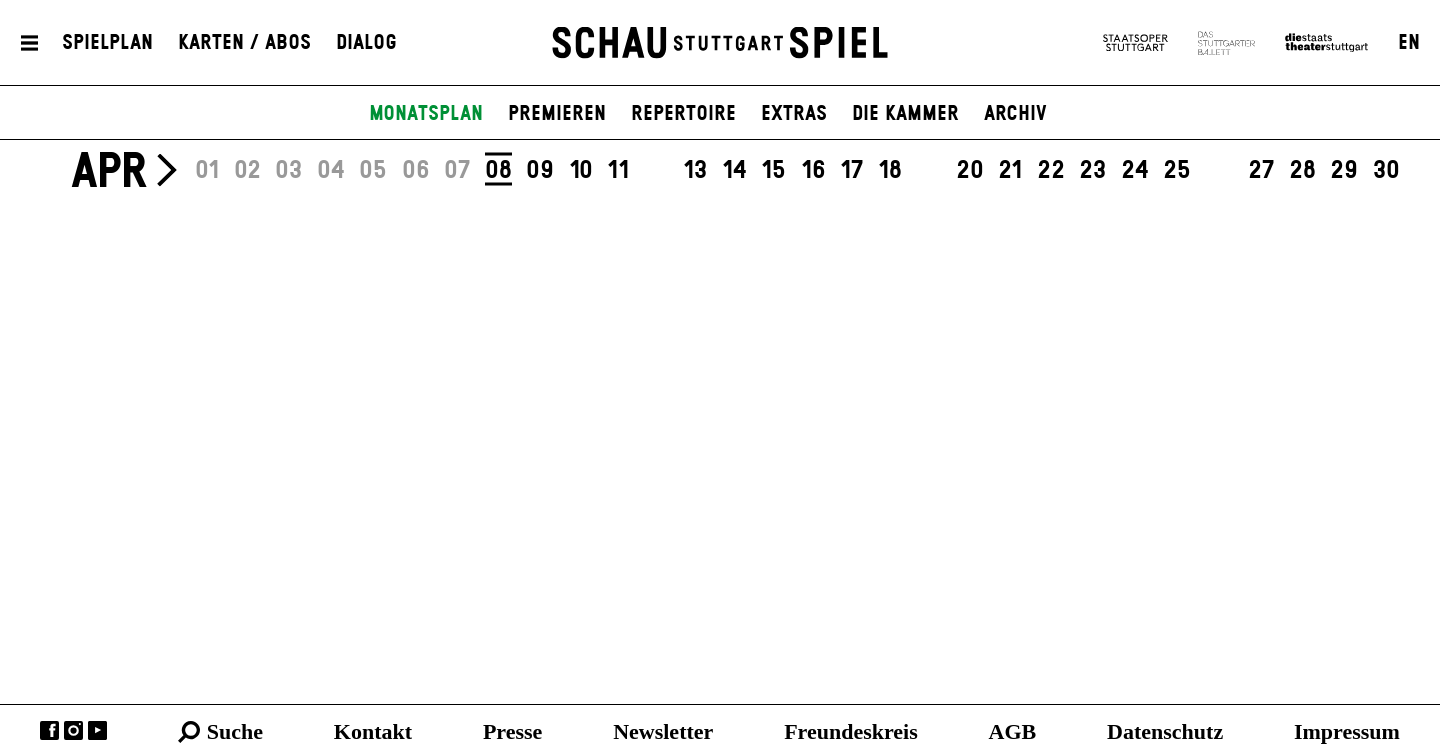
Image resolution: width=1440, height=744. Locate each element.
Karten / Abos (244, 43)
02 (247, 171)
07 (457, 171)
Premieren (557, 114)
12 (656, 171)
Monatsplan (426, 114)
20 (970, 171)
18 (890, 171)
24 (1135, 171)
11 (618, 171)
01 (207, 171)
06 (416, 171)
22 (1051, 171)
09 (540, 171)
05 (373, 171)
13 (695, 171)
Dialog (366, 43)
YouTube (97, 730)
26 (1220, 171)
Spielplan (107, 43)
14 (734, 171)
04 (331, 171)
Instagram (73, 730)
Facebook (49, 730)
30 (1386, 171)
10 (581, 171)
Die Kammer (905, 114)
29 (1344, 171)
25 (1177, 171)
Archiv (1015, 114)
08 (498, 170)
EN (1409, 43)
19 (928, 171)
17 (851, 171)
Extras (794, 114)
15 (773, 171)
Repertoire (683, 114)
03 (288, 171)
